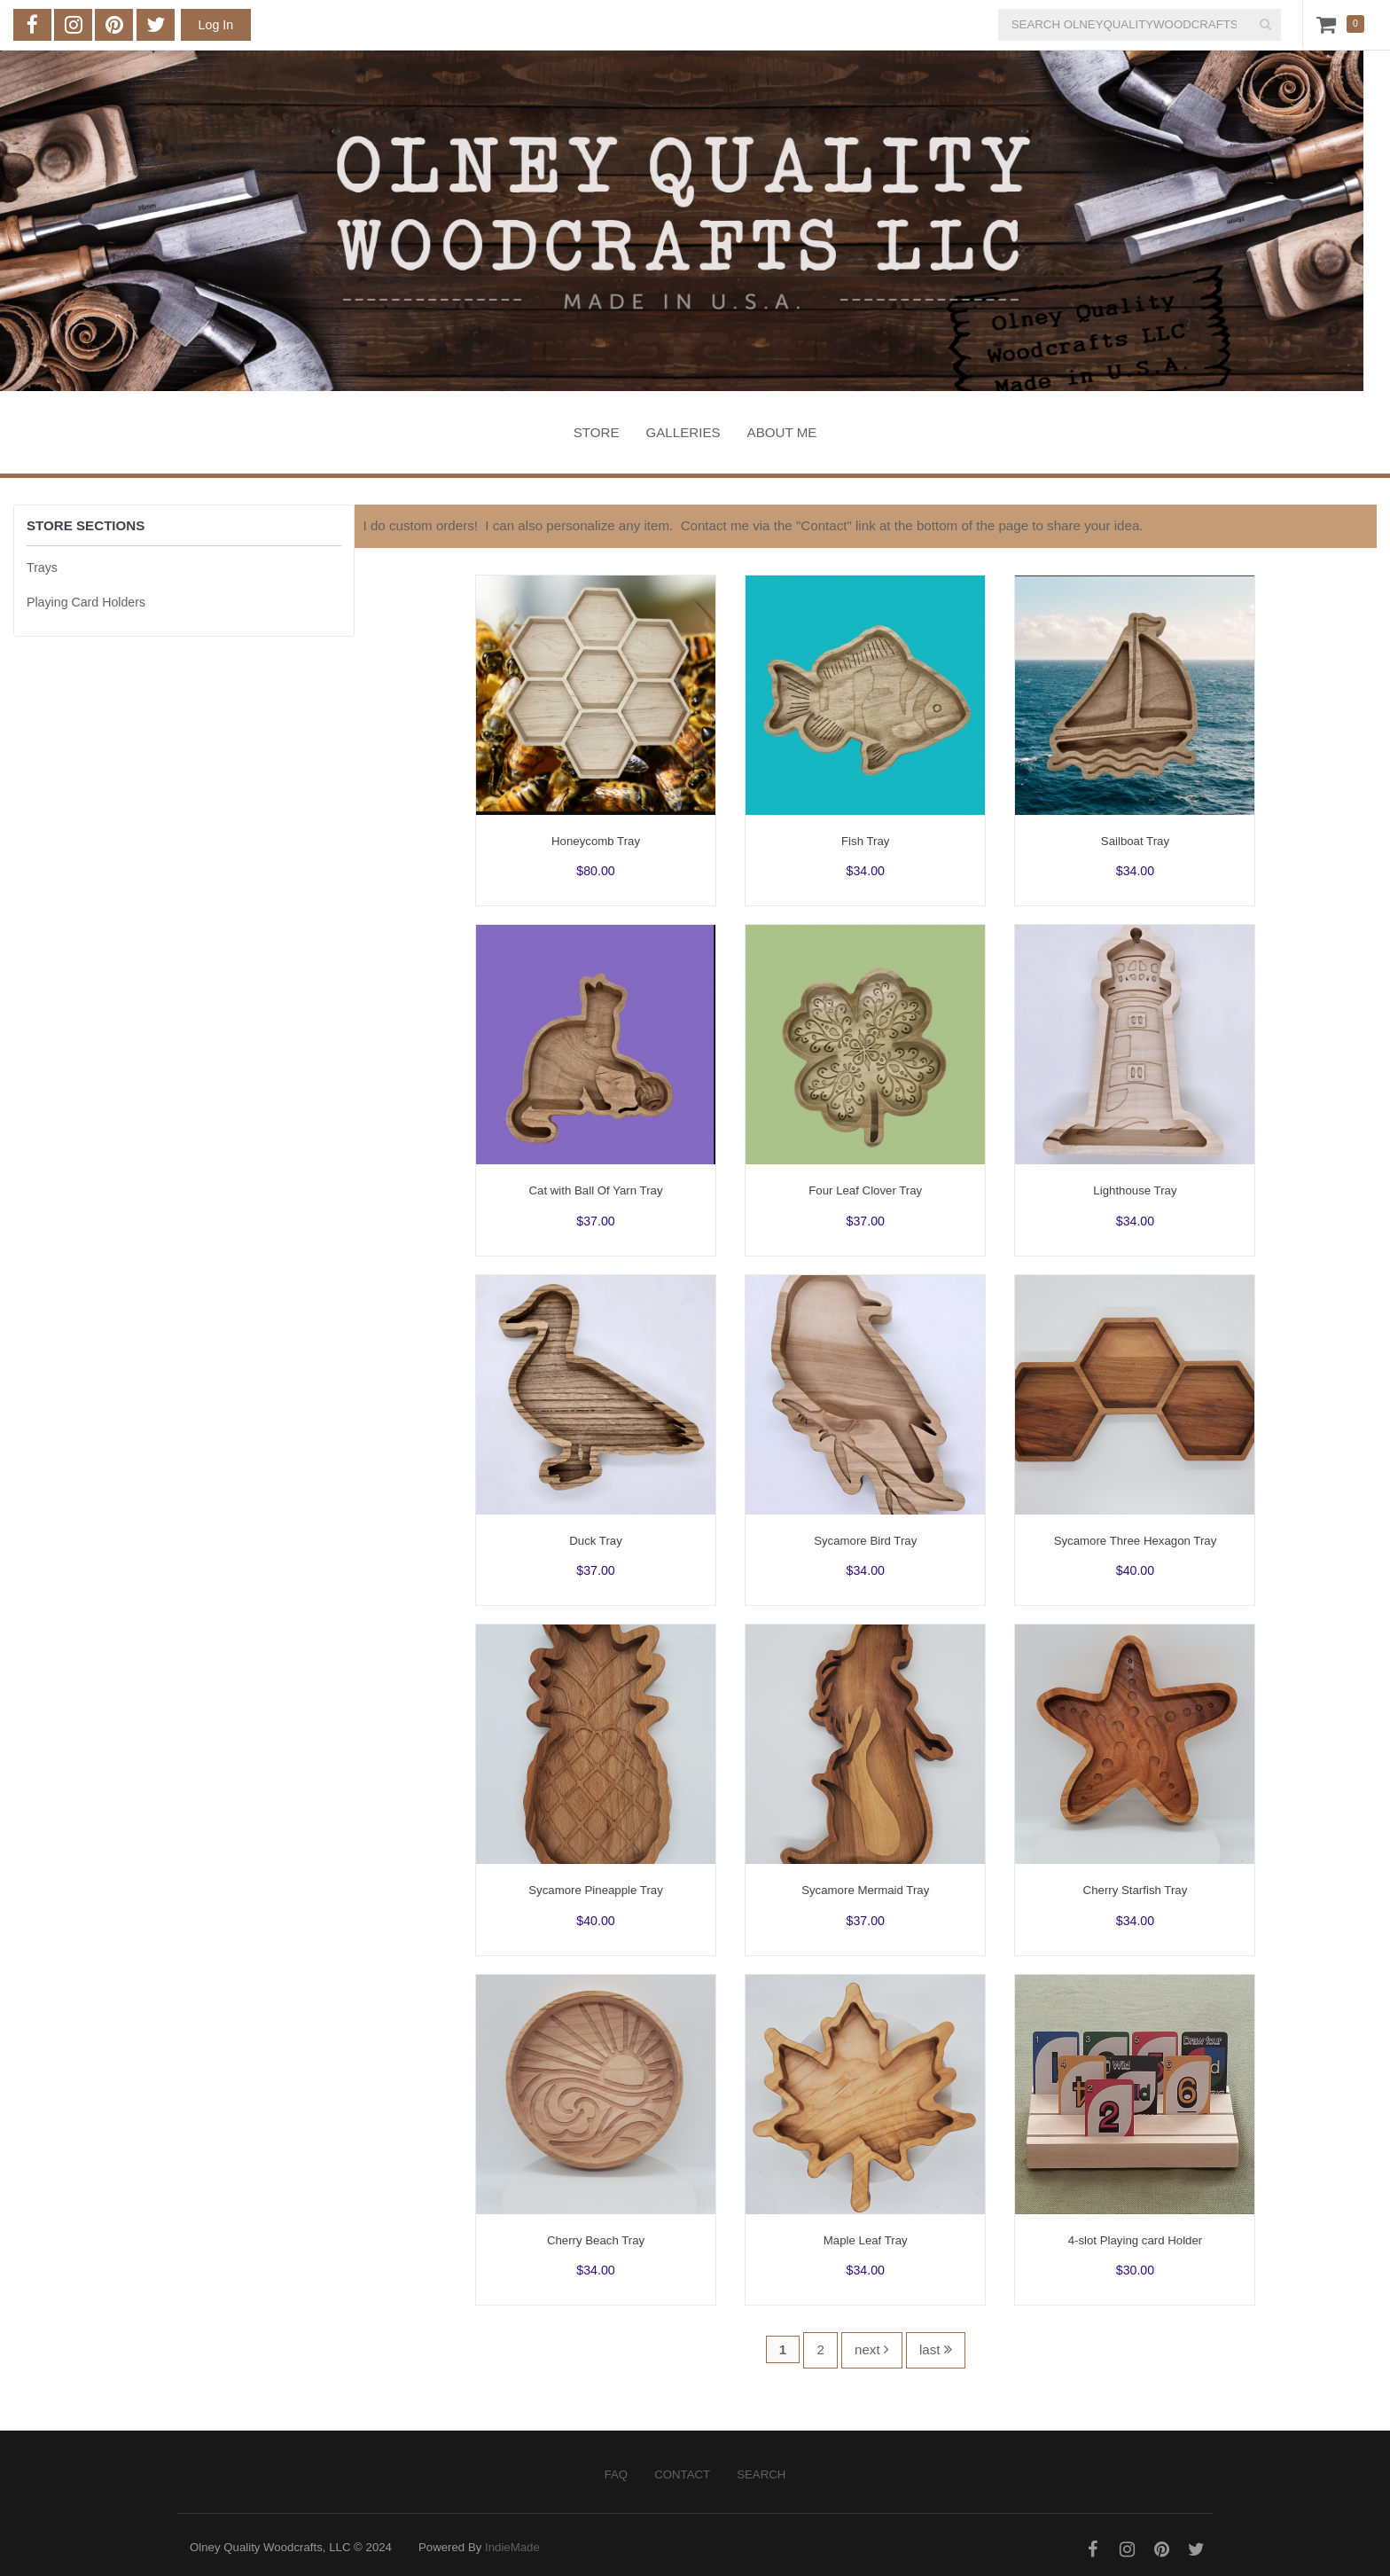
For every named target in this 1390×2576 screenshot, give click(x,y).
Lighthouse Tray (1134, 1190)
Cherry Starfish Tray (1135, 1890)
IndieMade (512, 2547)
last (935, 2349)
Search (761, 2474)
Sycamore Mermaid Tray (865, 1890)
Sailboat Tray (1135, 841)
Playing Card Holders (86, 602)
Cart (1329, 24)
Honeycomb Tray (595, 841)
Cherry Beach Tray (595, 2240)
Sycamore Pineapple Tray (595, 1890)
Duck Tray (595, 1540)
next (872, 2349)
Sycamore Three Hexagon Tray (1135, 1540)
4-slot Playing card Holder (1135, 2240)
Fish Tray (865, 841)
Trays (42, 567)
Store (597, 432)
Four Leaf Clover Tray (865, 1190)
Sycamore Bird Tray (865, 1540)
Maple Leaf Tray (866, 2240)
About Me (782, 432)
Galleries (683, 432)
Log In (216, 25)
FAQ (616, 2474)
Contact (682, 2474)
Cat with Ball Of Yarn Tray (596, 1190)
